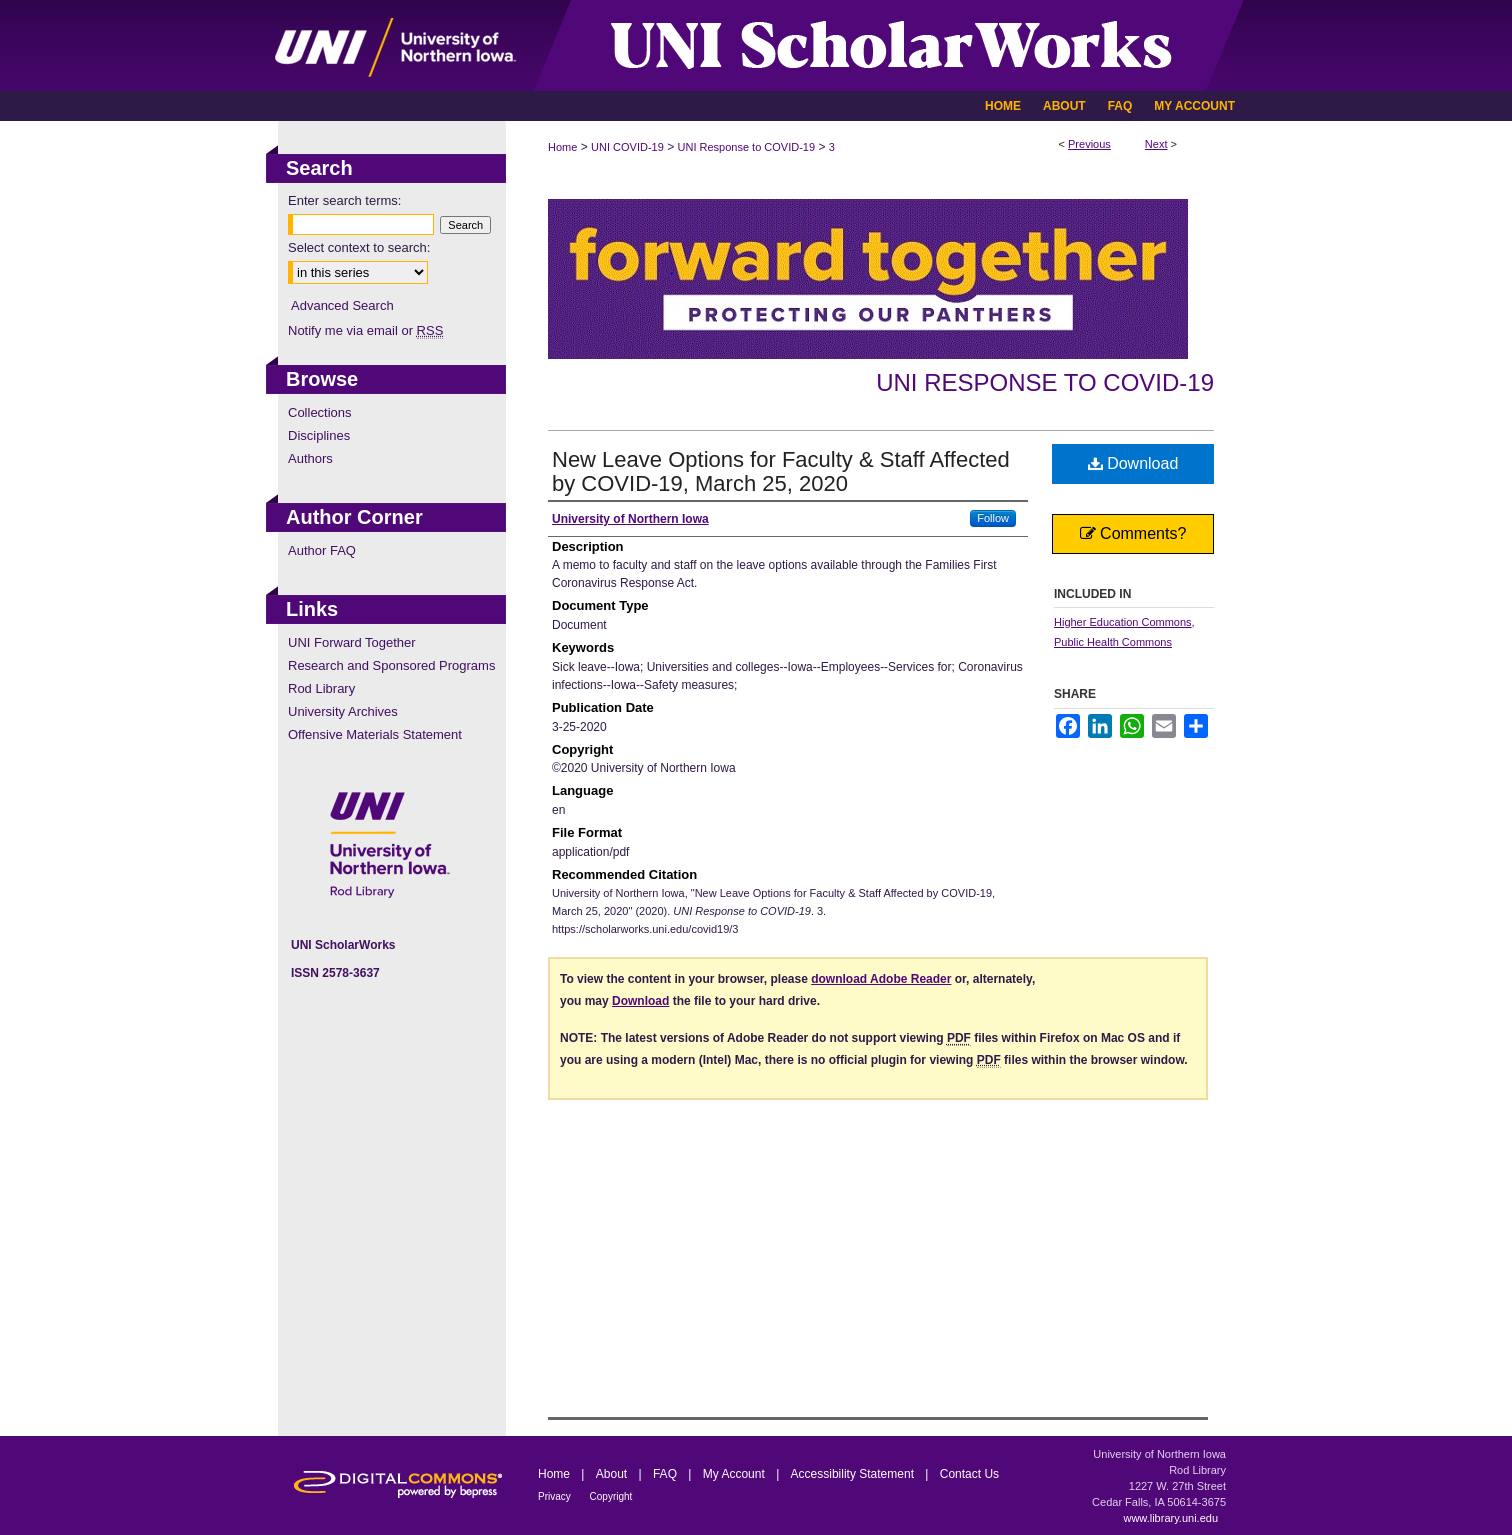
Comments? (1133, 533)
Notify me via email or (365, 330)
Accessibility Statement (854, 1474)
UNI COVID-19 (627, 147)
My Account (735, 1474)
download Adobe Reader (881, 979)
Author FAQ (322, 550)
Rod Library (321, 688)
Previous (1089, 144)
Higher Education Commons (1123, 622)
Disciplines (319, 435)
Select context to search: (359, 247)
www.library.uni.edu (1170, 1518)
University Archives (343, 711)
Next (1156, 144)
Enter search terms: (344, 200)
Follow (993, 518)
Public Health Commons (1113, 642)
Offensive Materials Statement (375, 734)
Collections (320, 412)
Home (562, 147)
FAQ (666, 1474)
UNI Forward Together (352, 642)
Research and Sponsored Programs (391, 665)
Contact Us (969, 1474)
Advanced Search (342, 305)
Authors (310, 458)
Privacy (556, 1496)
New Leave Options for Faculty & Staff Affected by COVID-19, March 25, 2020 (781, 471)
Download (1133, 463)
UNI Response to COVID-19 (747, 147)
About (613, 1474)
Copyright (611, 1496)
